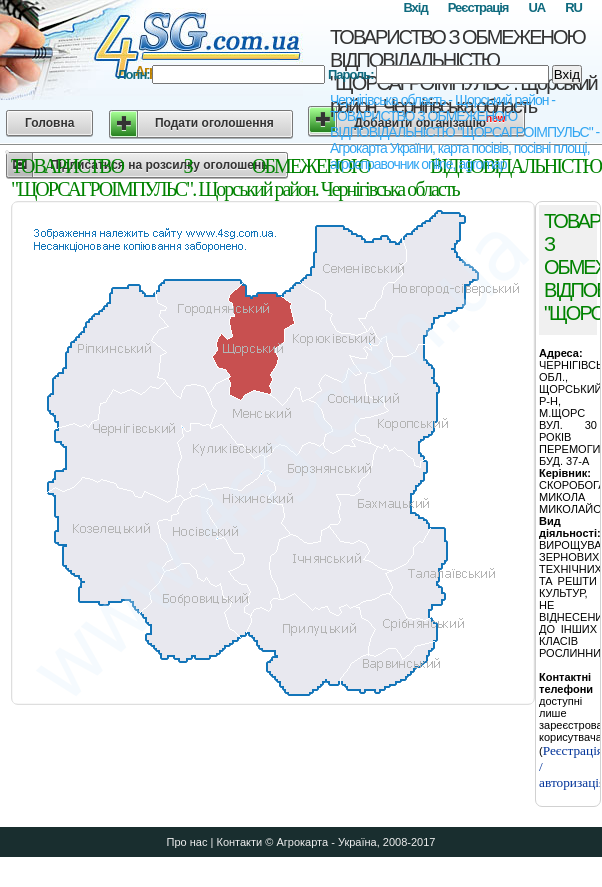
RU (573, 7)
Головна (49, 123)
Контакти (239, 842)
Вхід (415, 7)
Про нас (187, 842)
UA (536, 7)
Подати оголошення (214, 123)
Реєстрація (478, 7)
